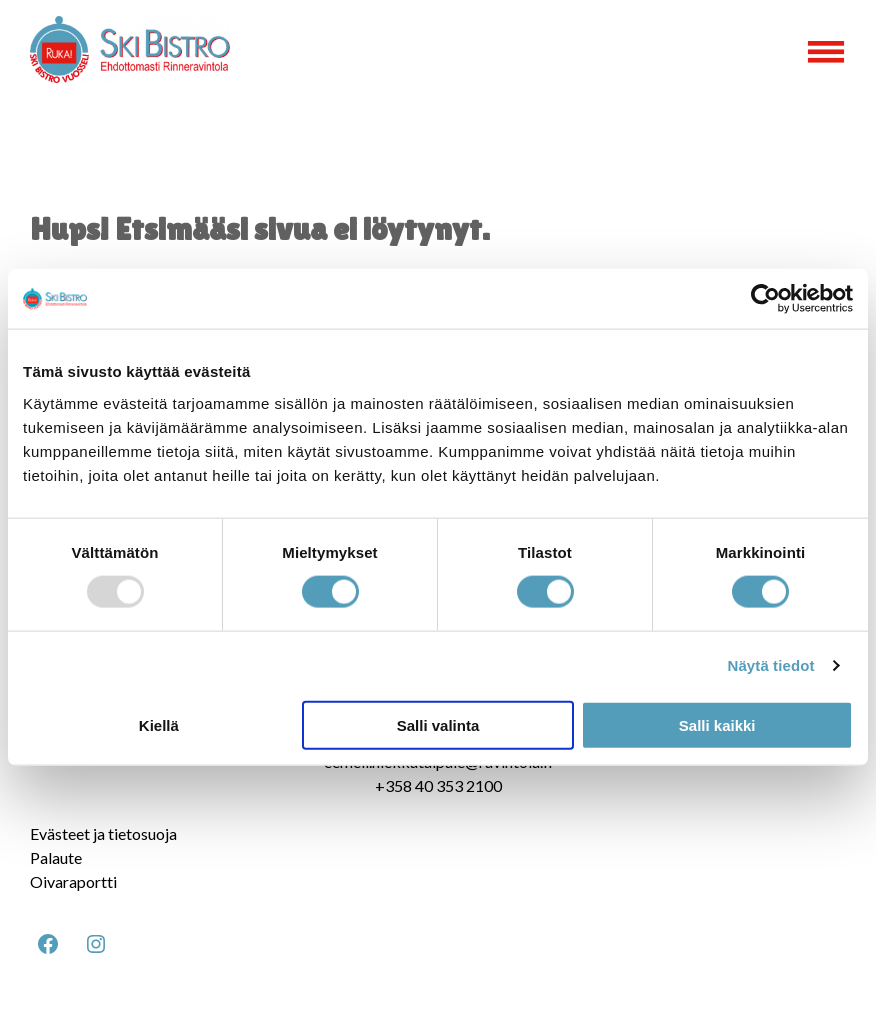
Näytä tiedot (771, 665)
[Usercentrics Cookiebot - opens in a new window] (765, 299)
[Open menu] (826, 52)
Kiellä (159, 724)
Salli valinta (438, 724)
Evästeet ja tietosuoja (103, 833)
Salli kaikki (717, 724)
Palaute (56, 857)
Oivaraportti (73, 881)
